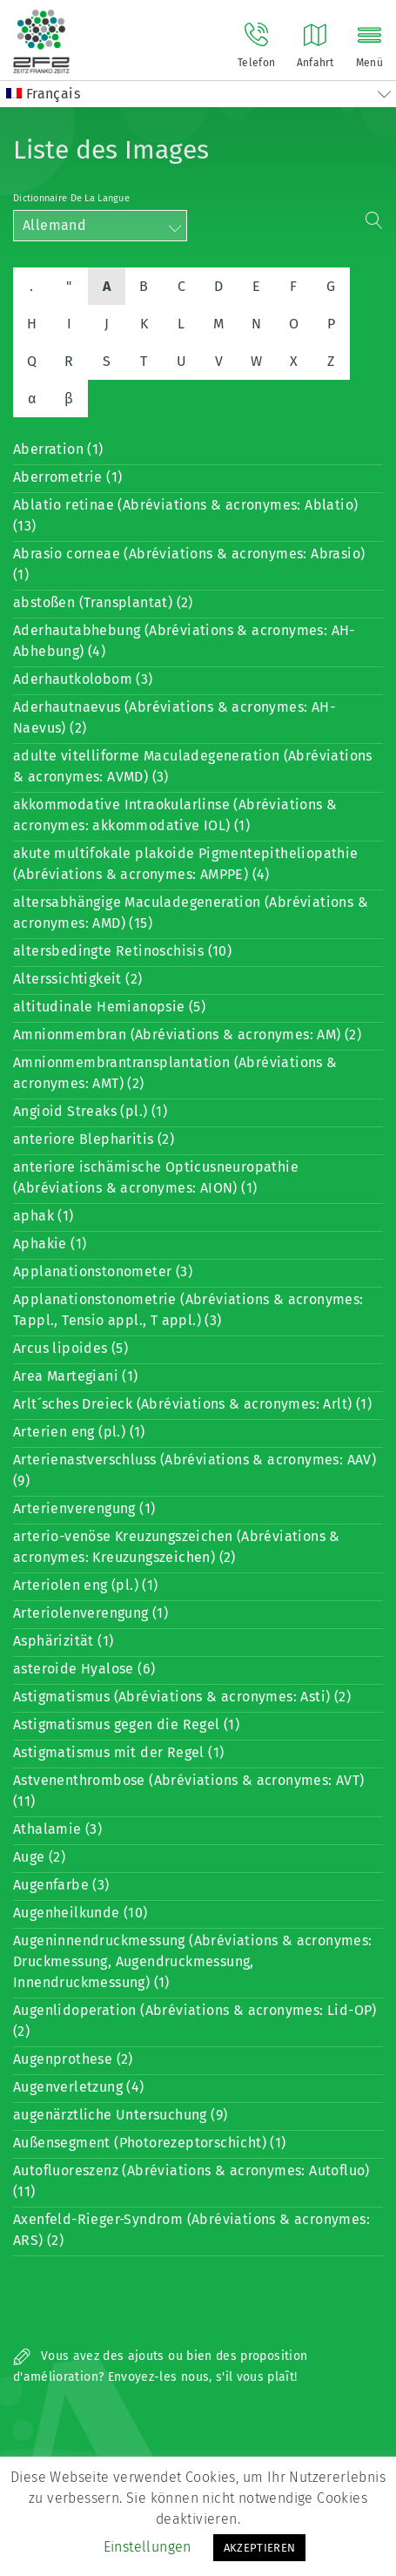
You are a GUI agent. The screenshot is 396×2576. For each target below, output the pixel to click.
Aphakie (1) (49, 1243)
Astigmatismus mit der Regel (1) (118, 1752)
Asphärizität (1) (63, 1641)
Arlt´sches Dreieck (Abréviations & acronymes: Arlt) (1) (192, 1404)
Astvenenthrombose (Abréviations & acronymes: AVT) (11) (189, 1790)
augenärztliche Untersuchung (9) (120, 2114)
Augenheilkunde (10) (80, 1912)
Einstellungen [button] (147, 2547)
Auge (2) (39, 1857)
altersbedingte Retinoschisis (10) (122, 951)
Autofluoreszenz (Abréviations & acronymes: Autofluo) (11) (191, 2181)
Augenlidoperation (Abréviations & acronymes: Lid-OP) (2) (195, 2020)
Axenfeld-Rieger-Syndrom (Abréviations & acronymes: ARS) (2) (191, 2229)
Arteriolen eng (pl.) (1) (85, 1585)
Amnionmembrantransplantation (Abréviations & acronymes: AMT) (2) (175, 1073)
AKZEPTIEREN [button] (260, 2547)
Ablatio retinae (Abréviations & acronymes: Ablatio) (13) (185, 515)
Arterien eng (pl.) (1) (79, 1431)
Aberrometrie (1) (67, 477)
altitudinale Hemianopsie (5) (109, 1006)
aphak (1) (43, 1215)
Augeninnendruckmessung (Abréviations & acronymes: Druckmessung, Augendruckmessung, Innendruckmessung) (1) (193, 1961)
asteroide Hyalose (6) (84, 1668)
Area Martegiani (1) (75, 1376)
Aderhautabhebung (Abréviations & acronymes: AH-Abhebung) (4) (184, 640)
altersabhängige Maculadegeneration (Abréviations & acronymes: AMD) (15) (190, 912)
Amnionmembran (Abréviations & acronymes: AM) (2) (187, 1034)
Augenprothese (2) (73, 2059)
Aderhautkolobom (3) (83, 679)
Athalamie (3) (57, 1829)
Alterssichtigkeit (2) (77, 978)
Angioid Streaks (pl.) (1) (90, 1111)
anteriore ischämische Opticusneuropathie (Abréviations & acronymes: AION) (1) (156, 1177)
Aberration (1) (58, 449)
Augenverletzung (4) (78, 2087)
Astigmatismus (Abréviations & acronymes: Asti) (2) (182, 1696)
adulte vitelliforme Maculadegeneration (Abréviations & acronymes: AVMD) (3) (193, 766)
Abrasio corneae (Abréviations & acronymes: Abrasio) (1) (189, 564)
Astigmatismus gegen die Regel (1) (126, 1724)
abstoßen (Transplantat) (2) (103, 602)
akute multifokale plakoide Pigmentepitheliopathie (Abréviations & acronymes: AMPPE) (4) (186, 863)
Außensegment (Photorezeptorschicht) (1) (149, 2142)
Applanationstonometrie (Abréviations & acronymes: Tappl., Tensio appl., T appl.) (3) (188, 1310)
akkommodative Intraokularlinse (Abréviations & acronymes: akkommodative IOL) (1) (175, 815)
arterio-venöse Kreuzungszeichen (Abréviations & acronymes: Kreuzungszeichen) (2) (176, 1546)
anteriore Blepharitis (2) (93, 1139)
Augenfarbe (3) (61, 1884)
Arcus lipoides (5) (70, 1348)
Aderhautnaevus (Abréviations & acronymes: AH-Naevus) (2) (174, 717)
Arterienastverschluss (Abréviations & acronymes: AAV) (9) (194, 1470)
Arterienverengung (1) (84, 1508)
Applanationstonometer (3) (102, 1271)
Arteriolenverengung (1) (90, 1613)
